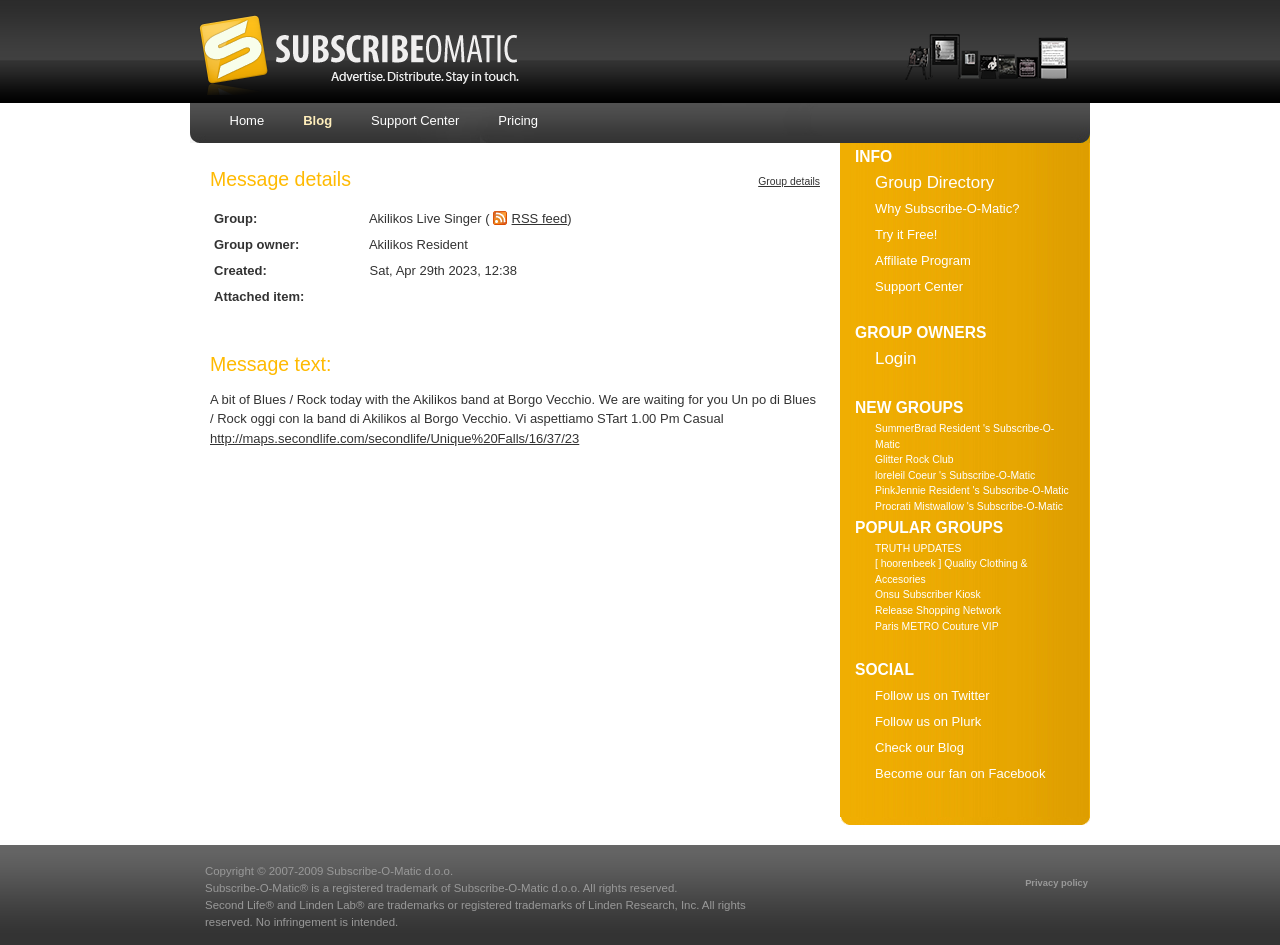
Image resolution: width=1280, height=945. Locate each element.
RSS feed (540, 218)
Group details (789, 181)
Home (247, 120)
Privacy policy (1056, 883)
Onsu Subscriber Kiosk (928, 594)
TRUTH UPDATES (918, 548)
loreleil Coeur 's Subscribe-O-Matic (955, 475)
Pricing (518, 120)
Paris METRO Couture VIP (937, 626)
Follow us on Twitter (932, 695)
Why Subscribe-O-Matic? (947, 208)
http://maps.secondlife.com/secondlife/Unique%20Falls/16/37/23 (394, 438)
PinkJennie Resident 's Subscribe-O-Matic (972, 490)
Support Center (415, 120)
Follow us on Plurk (928, 721)
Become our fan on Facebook (960, 773)
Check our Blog (919, 747)
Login (895, 358)
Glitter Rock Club (914, 459)
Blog (317, 120)
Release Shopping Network (938, 610)
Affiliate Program (923, 260)
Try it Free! (906, 234)
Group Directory (934, 182)
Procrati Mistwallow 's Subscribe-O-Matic (969, 506)
